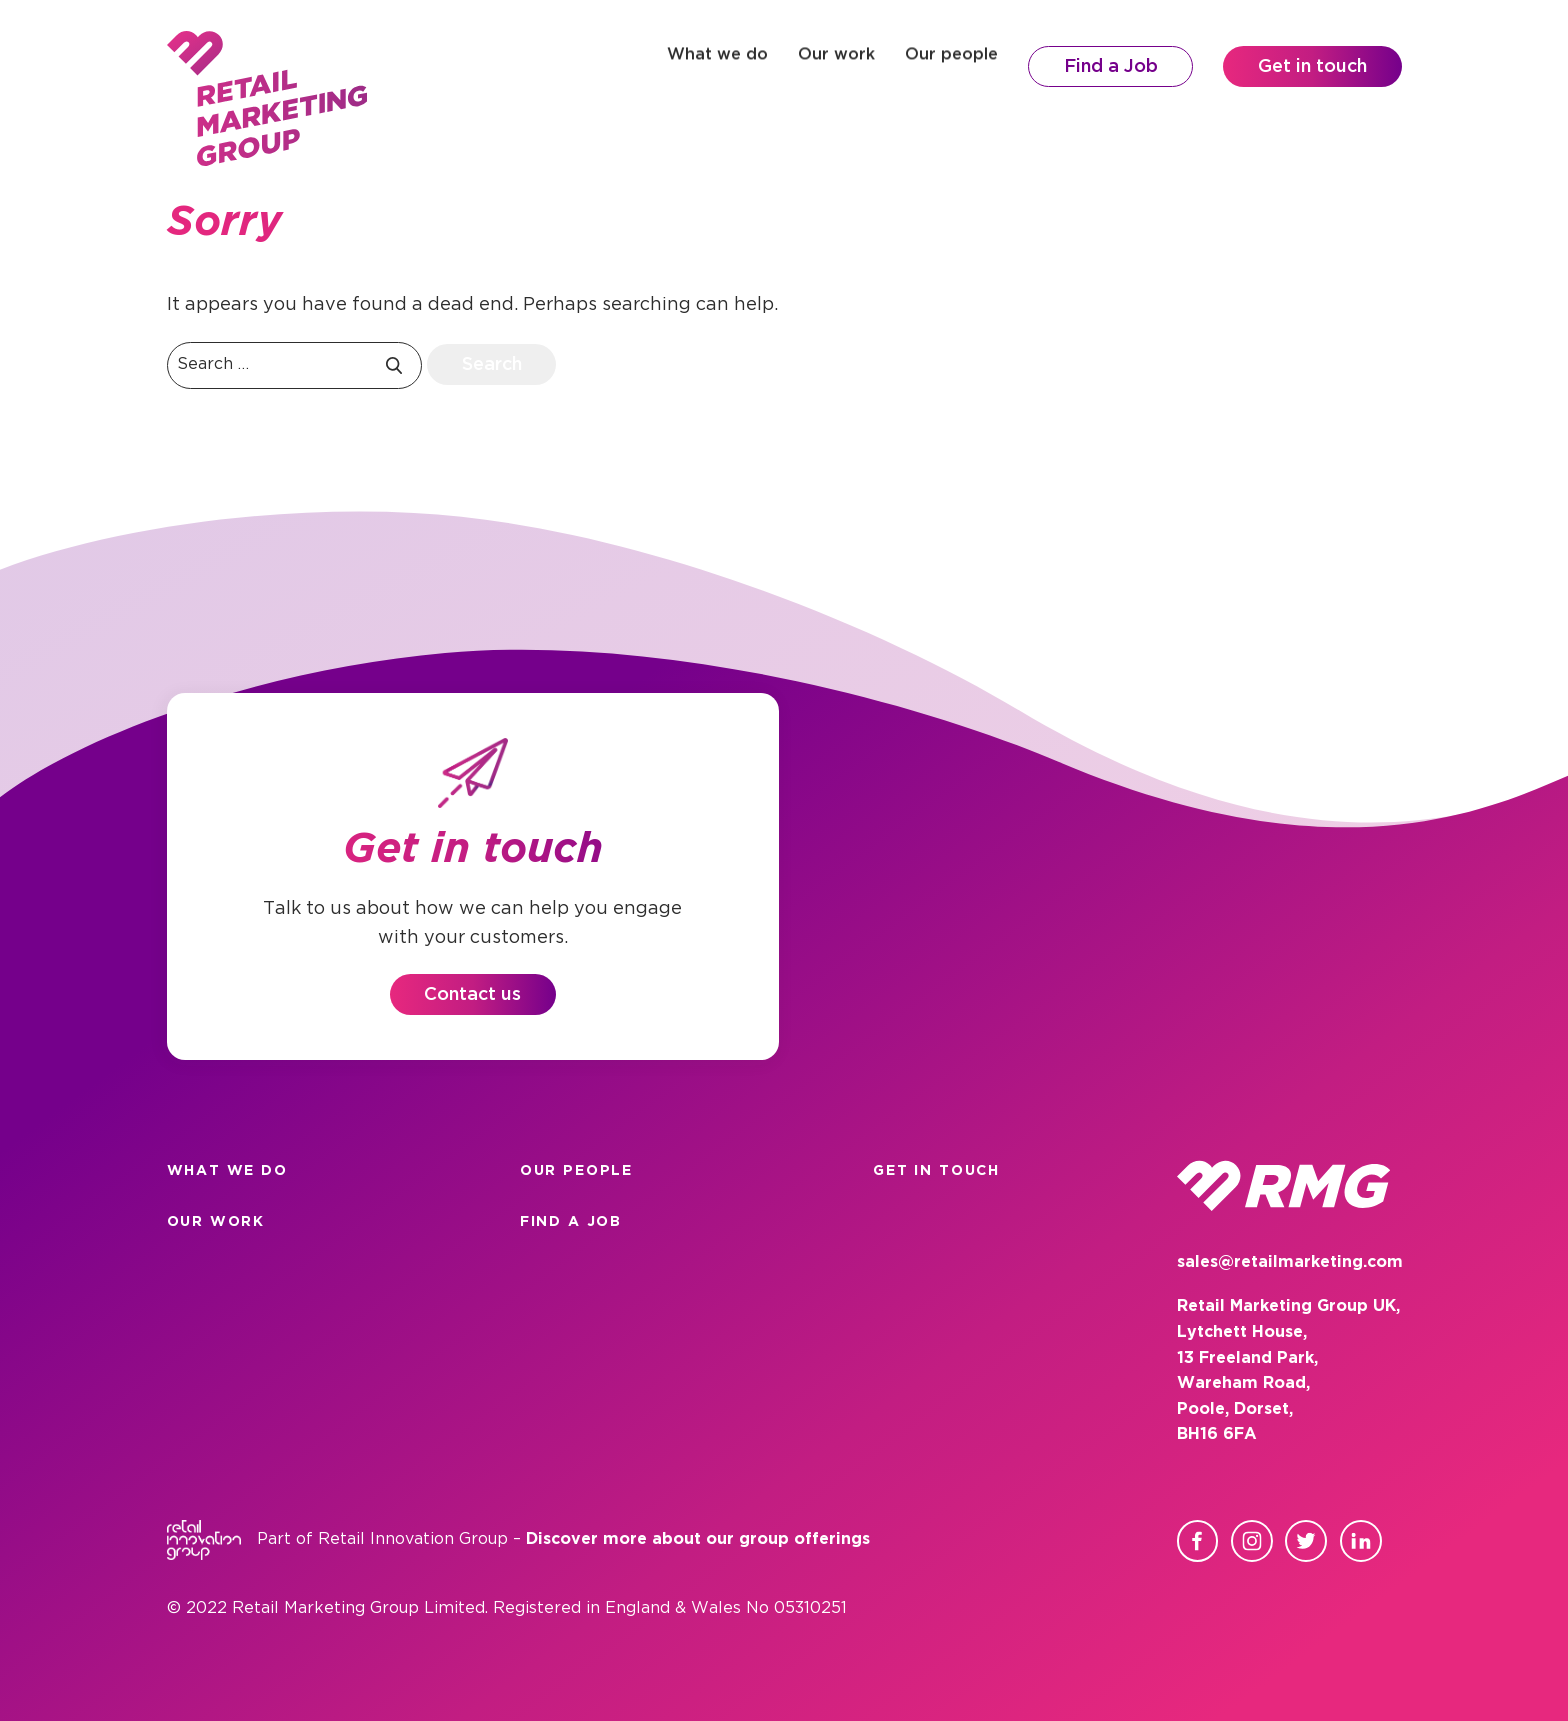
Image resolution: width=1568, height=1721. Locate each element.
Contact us (472, 995)
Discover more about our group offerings (698, 1539)
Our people (951, 66)
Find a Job (1111, 67)
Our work (836, 66)
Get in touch (1312, 67)
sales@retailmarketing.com (1290, 1262)
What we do (717, 66)
